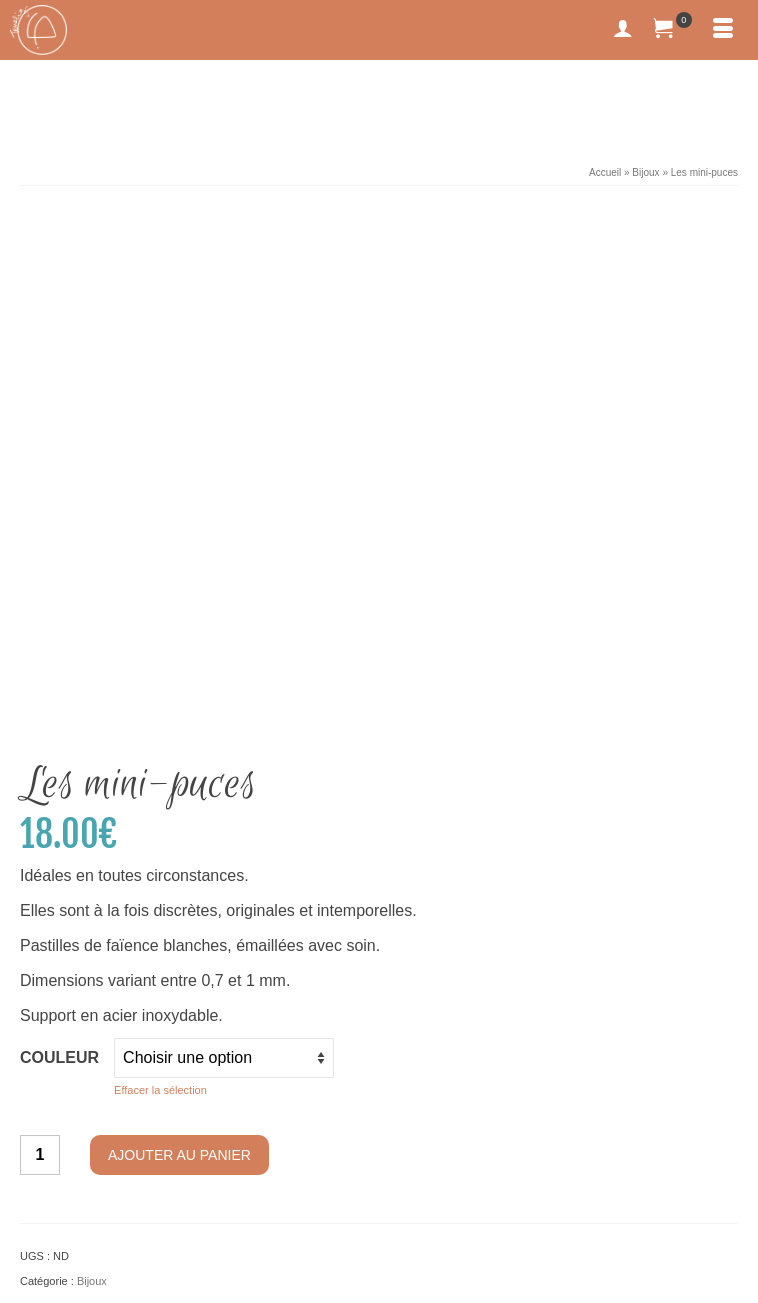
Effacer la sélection (160, 620)
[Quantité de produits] (40, 685)
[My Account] (623, 30)
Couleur (59, 587)
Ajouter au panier (179, 685)
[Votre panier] (673, 30)
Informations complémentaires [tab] (157, 885)
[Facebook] (37, 1179)
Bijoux (92, 811)
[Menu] (723, 30)
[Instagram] (68, 1179)
